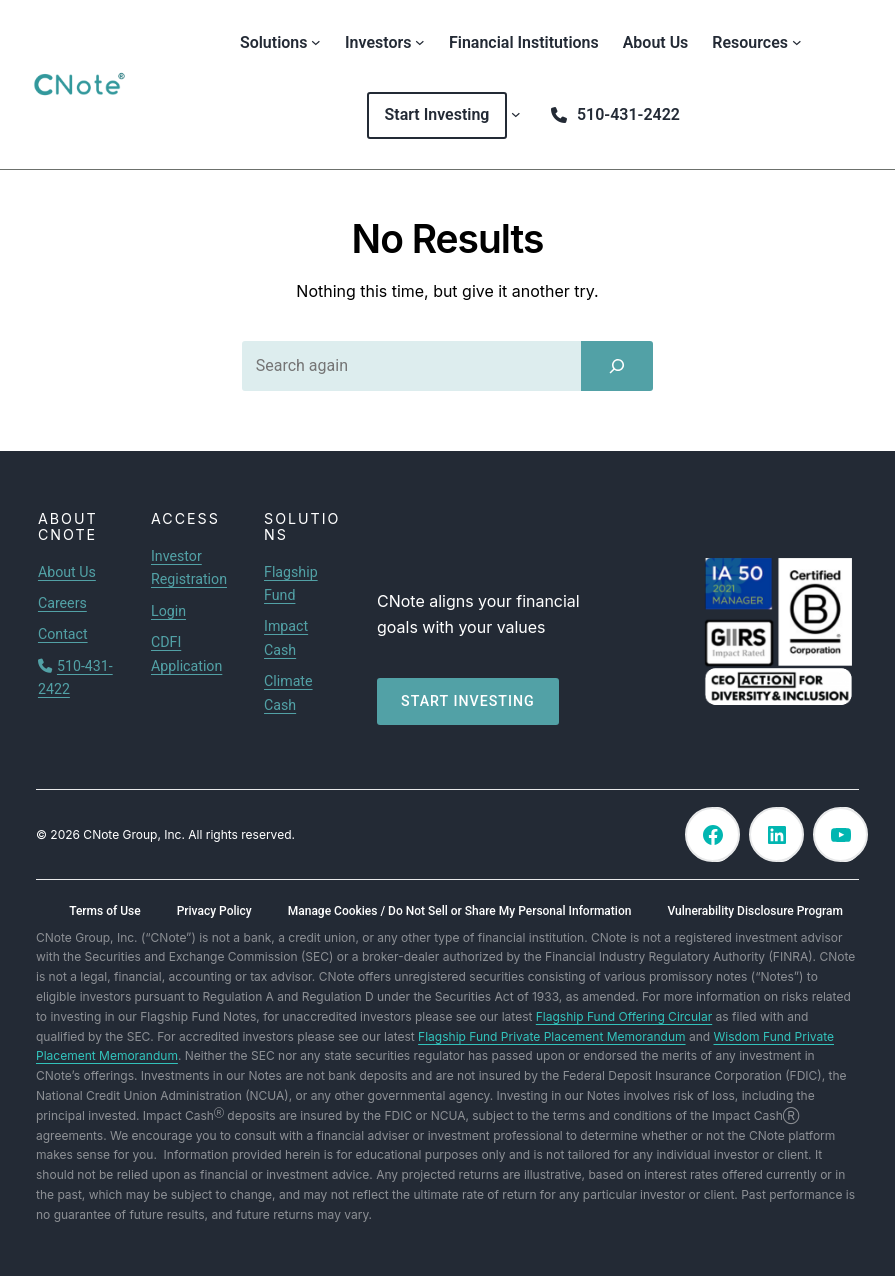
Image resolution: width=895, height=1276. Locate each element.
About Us (67, 572)
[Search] (617, 366)
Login (168, 611)
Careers (62, 603)
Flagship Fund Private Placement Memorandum (551, 1036)
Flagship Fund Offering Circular (624, 1016)
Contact (63, 634)
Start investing (468, 701)
